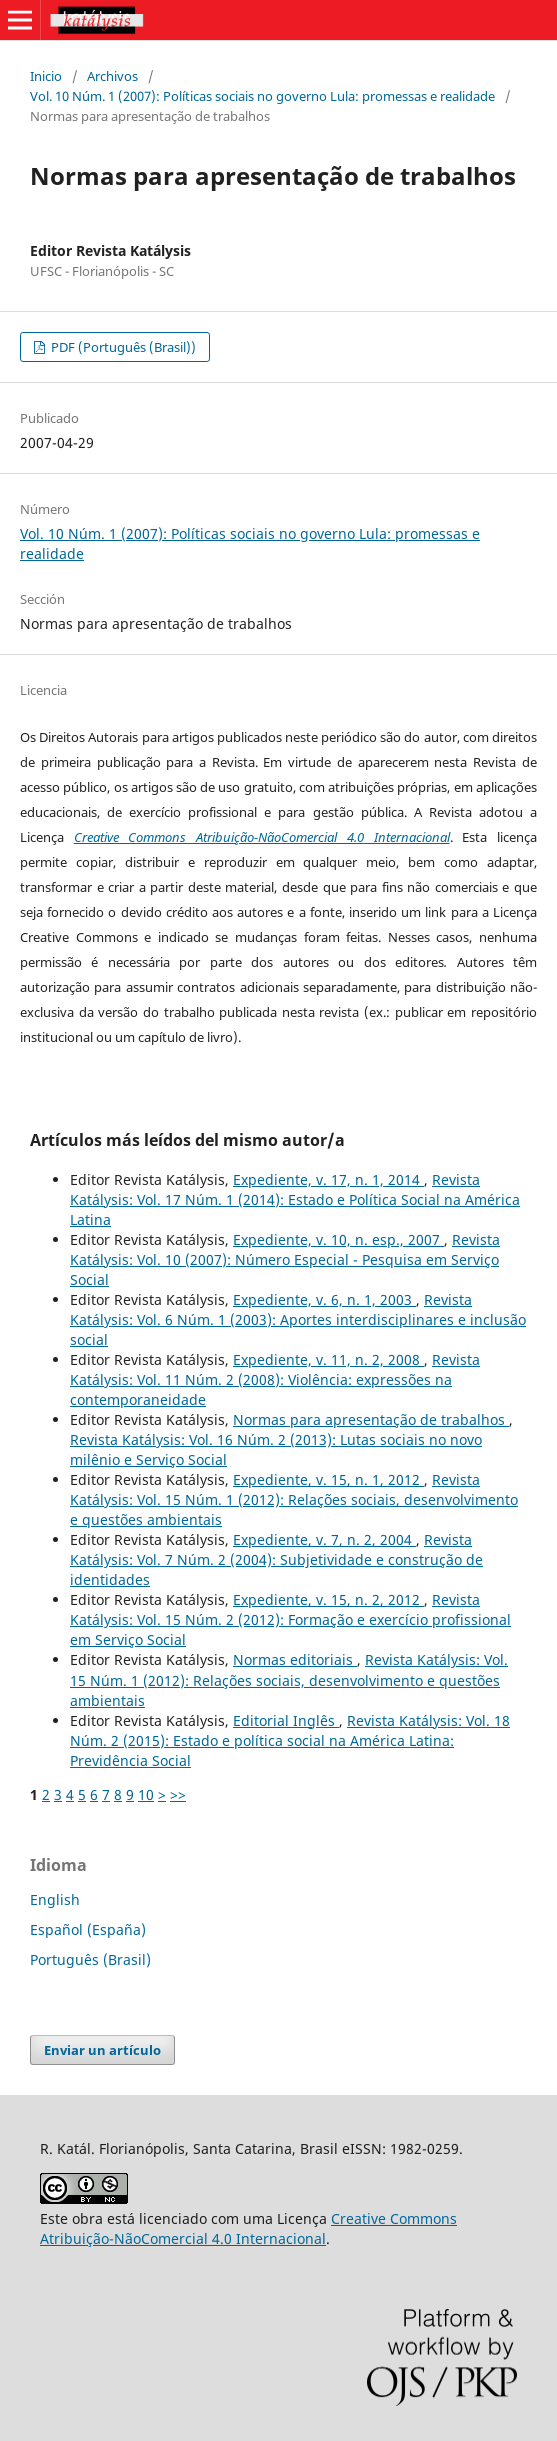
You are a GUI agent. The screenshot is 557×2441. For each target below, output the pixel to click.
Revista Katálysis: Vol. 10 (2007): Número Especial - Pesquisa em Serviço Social (285, 1259)
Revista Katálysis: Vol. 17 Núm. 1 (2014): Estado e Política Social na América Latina (295, 1199)
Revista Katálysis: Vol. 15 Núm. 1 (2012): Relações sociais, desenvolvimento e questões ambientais (294, 1499)
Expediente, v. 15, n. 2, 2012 (328, 1599)
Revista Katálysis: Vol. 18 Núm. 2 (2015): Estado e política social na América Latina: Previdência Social (290, 1740)
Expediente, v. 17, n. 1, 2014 (328, 1179)
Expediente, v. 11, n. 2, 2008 (328, 1359)
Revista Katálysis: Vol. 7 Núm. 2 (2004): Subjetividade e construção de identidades (276, 1559)
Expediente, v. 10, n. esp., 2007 (338, 1239)
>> (178, 1794)
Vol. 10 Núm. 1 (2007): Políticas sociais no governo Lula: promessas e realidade (262, 96)
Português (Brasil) (90, 1959)
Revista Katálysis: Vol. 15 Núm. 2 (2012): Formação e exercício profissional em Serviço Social (290, 1619)
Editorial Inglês (286, 1720)
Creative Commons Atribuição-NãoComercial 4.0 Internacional (262, 837)
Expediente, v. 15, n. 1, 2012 (328, 1479)
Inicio (46, 76)
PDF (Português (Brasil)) (122, 347)
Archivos (112, 76)
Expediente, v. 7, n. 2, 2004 (324, 1539)
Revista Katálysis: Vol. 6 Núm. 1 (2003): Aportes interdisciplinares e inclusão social (298, 1319)
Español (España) (88, 1929)
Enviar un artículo (102, 2050)
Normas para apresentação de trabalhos (371, 1419)
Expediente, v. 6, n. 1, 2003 (324, 1299)
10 (146, 1794)
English (55, 1899)
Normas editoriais (295, 1659)
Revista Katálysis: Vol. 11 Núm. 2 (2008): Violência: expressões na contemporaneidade (275, 1379)
